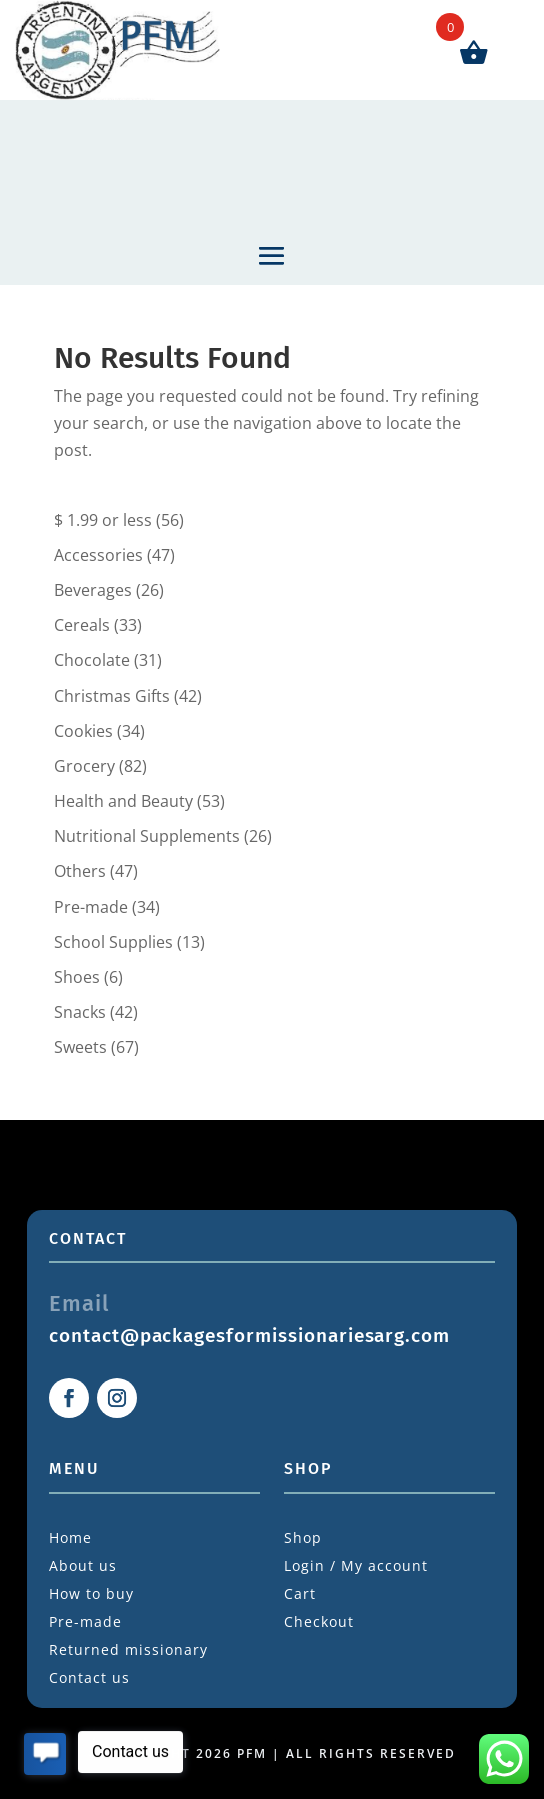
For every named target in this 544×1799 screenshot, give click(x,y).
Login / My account (356, 1565)
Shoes (77, 977)
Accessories (98, 555)
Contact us (89, 1677)
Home (70, 1537)
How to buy (91, 1593)
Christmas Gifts (112, 696)
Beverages (93, 590)
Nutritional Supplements (147, 836)
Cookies (83, 731)
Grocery (84, 766)
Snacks (80, 1012)
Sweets (80, 1047)
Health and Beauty (123, 801)
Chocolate (92, 660)
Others (80, 871)
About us (83, 1565)
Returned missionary (128, 1649)
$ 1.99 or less (103, 520)
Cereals (82, 625)
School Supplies (113, 942)
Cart (300, 1593)
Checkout (319, 1621)
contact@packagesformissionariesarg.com (249, 1335)
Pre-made (91, 907)
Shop (303, 1537)
